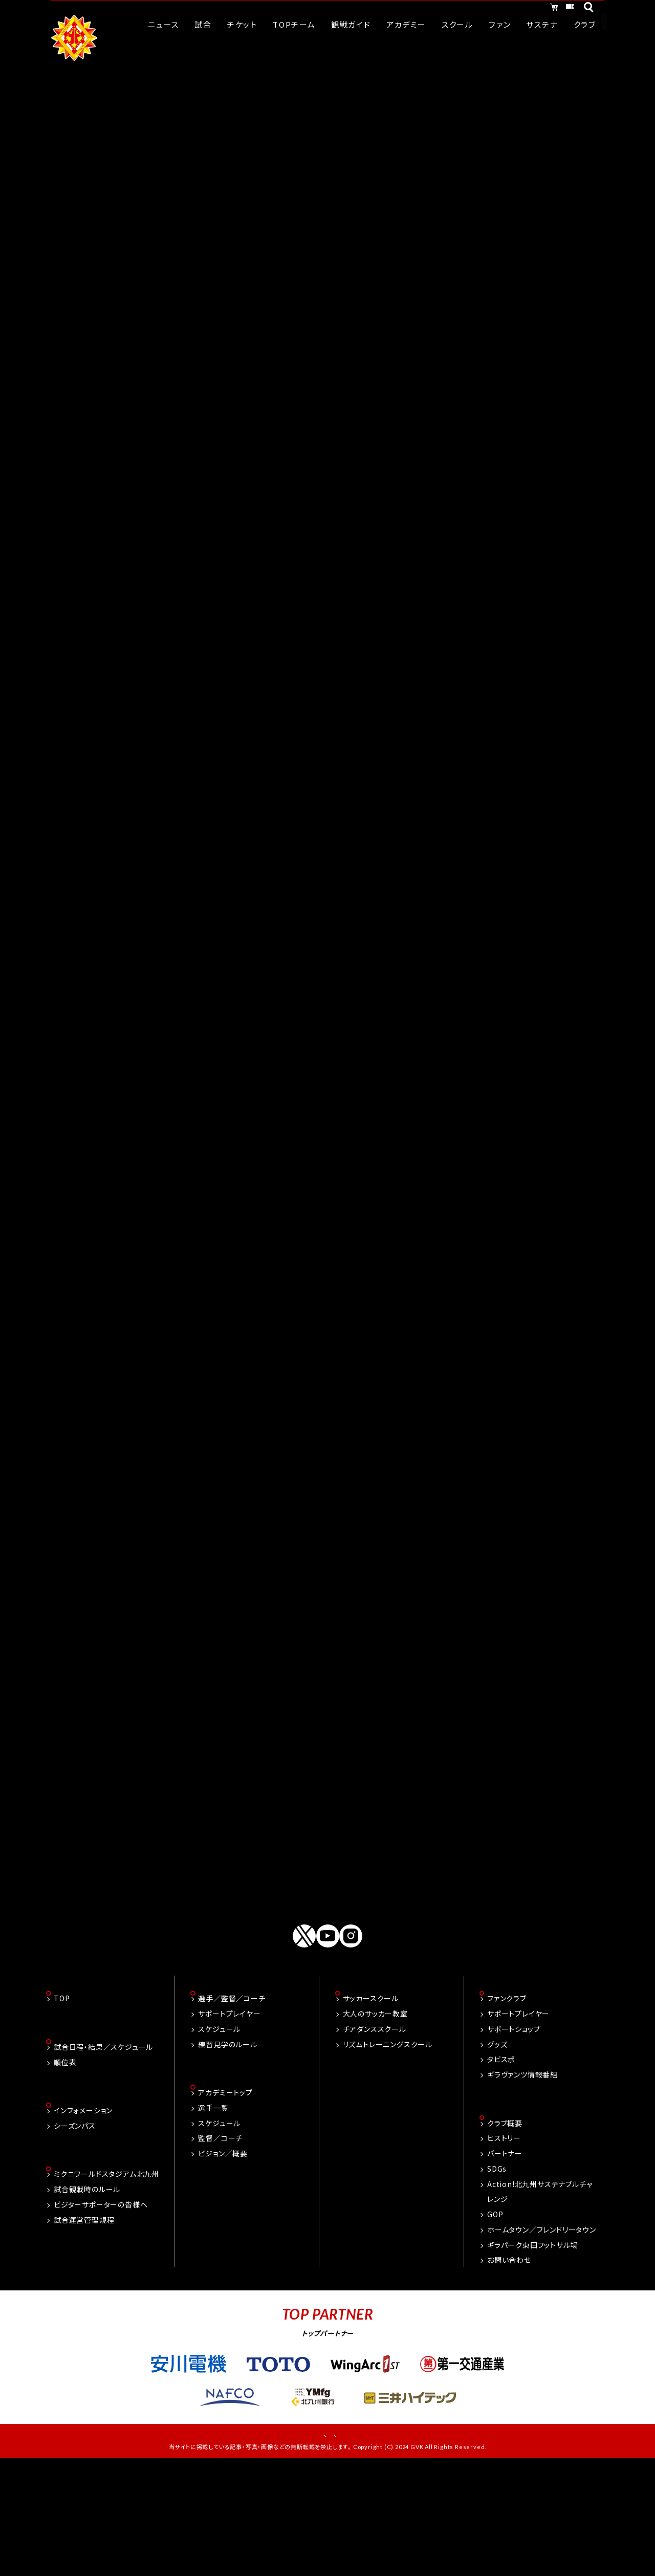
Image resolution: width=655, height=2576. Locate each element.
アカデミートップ (225, 2201)
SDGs (497, 2277)
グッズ (497, 2152)
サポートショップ (513, 2137)
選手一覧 (213, 2217)
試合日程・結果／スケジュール (103, 2156)
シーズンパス (75, 2236)
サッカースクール (371, 2107)
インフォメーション (83, 2220)
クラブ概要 (504, 2232)
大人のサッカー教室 (375, 2121)
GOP (495, 2323)
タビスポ (501, 2167)
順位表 (65, 2171)
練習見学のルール (227, 2152)
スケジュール (219, 2137)
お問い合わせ (509, 2369)
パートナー (504, 2262)
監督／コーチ (220, 2247)
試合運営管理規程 (84, 2331)
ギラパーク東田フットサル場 (532, 2354)
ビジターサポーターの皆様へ (100, 2315)
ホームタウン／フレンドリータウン (541, 2338)
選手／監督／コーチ (231, 2107)
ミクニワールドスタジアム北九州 (106, 2285)
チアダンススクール (374, 2137)
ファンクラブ (507, 2107)
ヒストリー (504, 2247)
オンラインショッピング (480, 9)
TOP (62, 2107)
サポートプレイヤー (229, 2121)
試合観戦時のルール (87, 2300)
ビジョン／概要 (223, 2262)
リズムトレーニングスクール (387, 2152)
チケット (559, 9)
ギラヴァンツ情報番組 (522, 2182)
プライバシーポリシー (362, 2545)
